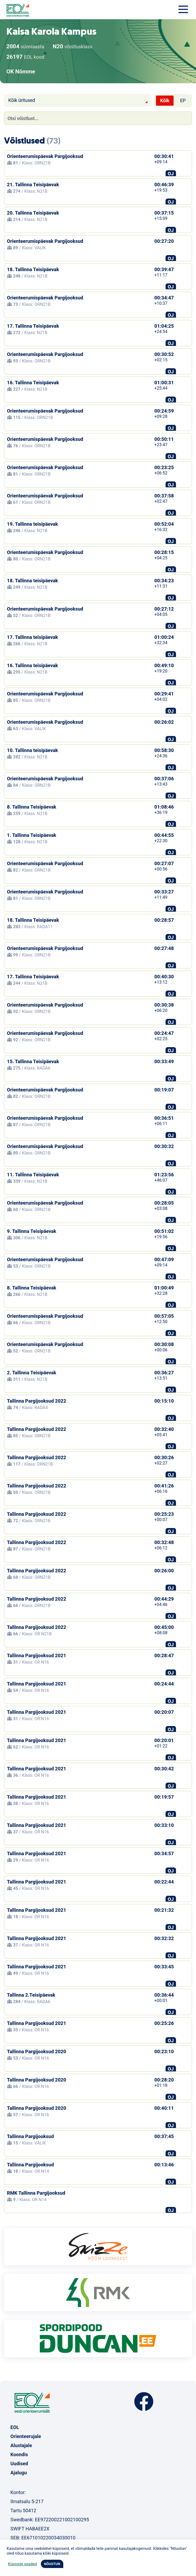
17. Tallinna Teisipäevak (33, 326)
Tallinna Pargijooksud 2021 (36, 1655)
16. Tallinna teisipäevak (32, 665)
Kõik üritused (21, 100)
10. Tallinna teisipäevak (32, 750)
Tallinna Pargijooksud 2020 (36, 2051)
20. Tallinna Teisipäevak (33, 213)
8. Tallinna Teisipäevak (31, 807)
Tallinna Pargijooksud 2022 (36, 1401)
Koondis (19, 2454)
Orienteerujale (25, 2436)
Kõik (164, 100)
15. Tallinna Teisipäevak (33, 1061)
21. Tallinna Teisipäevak (33, 184)
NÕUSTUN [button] (52, 2564)
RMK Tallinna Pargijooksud (36, 2193)
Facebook (143, 2401)
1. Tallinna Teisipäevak (31, 835)
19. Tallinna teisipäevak (32, 524)
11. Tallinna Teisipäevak (33, 1174)
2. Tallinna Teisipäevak (31, 1372)
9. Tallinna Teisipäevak (31, 1231)
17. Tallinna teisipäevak (32, 637)
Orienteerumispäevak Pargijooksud (45, 156)
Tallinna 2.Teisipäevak (31, 1995)
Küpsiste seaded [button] (22, 2564)
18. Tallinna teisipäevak (32, 580)
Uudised (19, 2463)
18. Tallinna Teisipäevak (33, 269)
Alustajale (21, 2445)
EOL (14, 2427)
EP (183, 100)
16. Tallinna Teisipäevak (33, 382)
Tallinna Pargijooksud (30, 2136)
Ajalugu (18, 2472)
